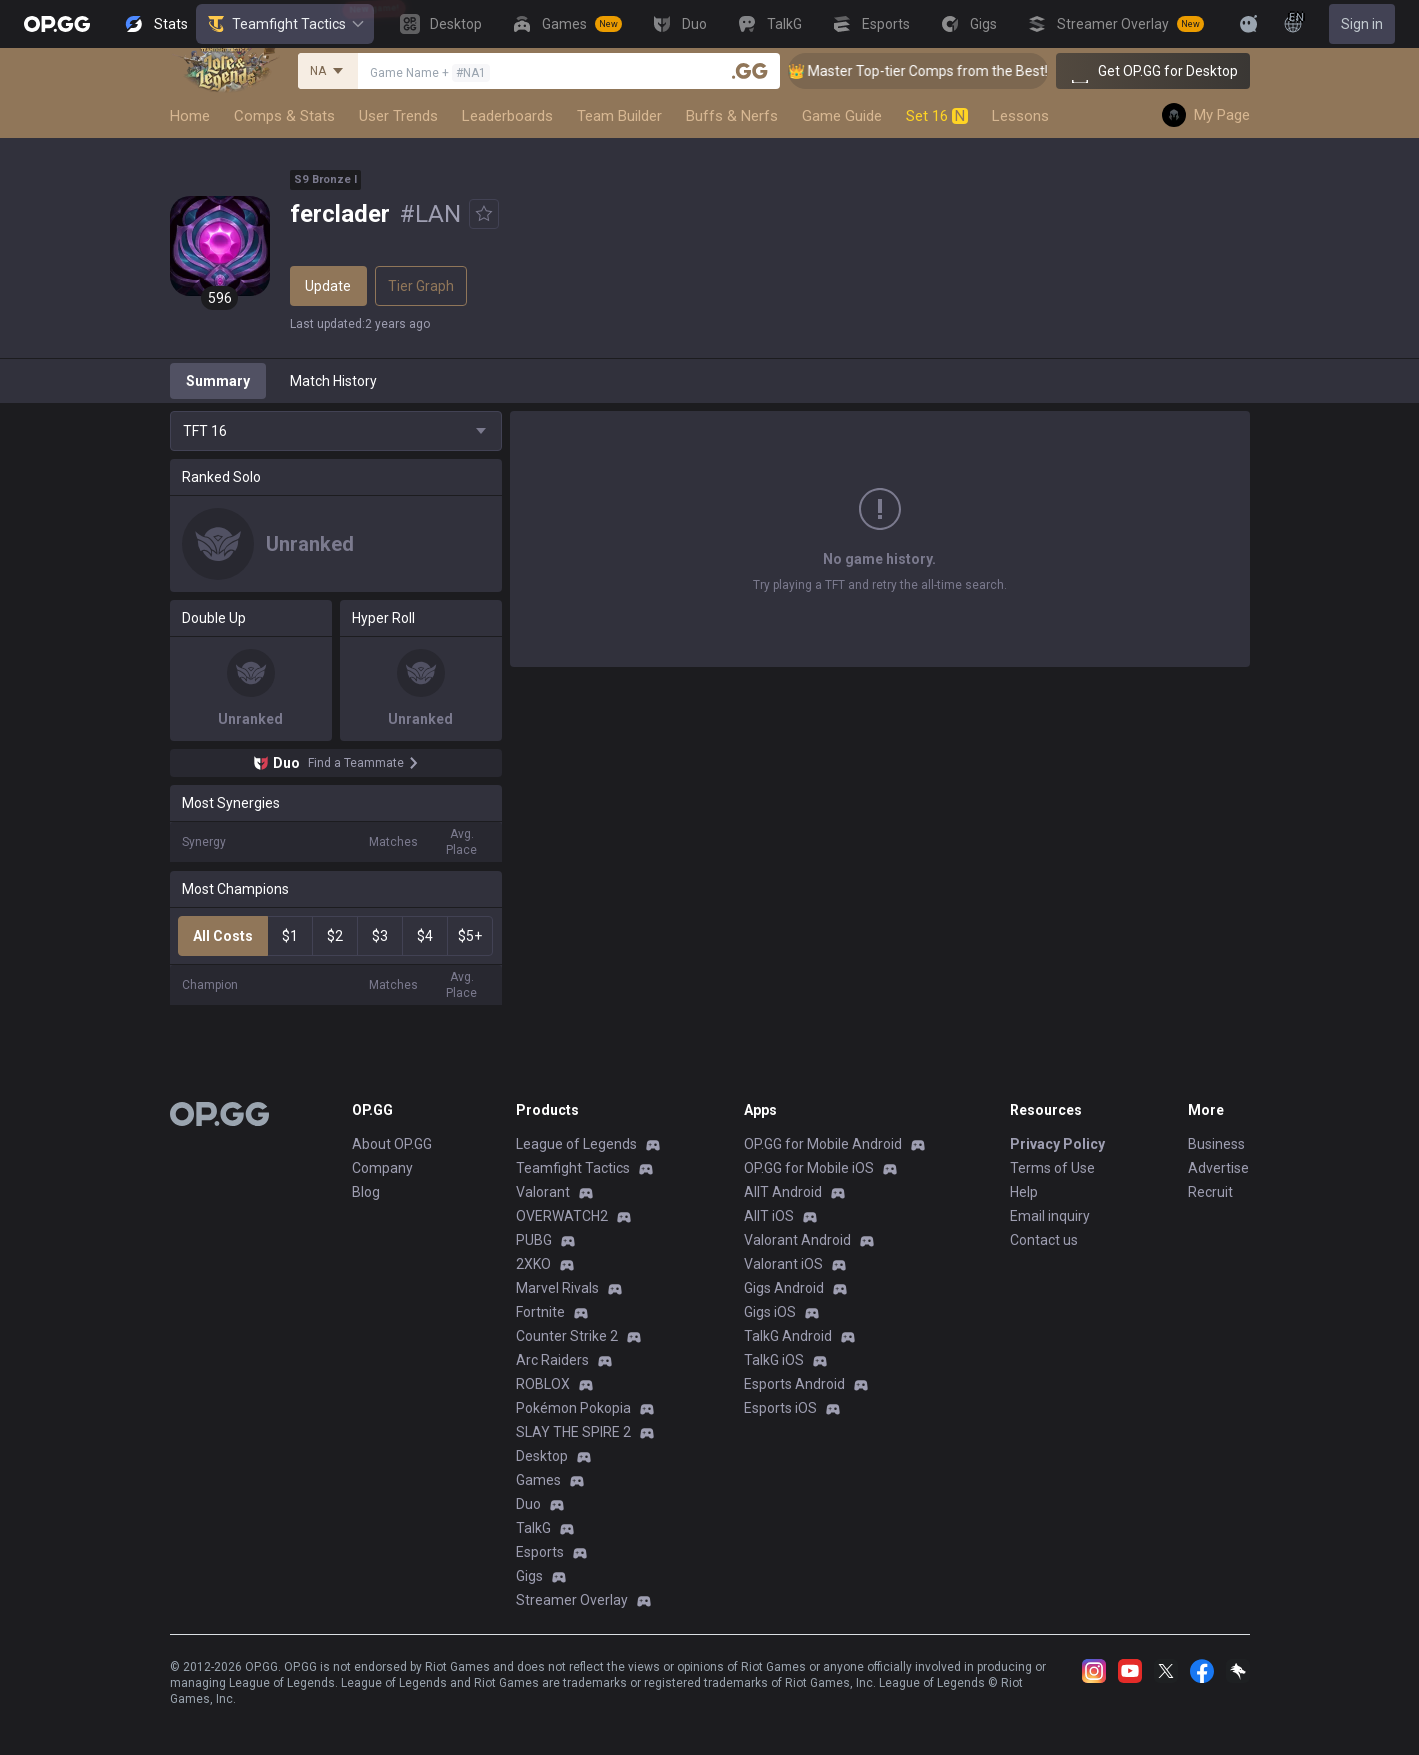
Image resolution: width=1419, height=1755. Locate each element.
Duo (528, 1504)
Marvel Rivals (557, 1288)
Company (382, 1168)
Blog (366, 1192)
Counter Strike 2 (567, 1336)
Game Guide (842, 116)
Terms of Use (1052, 1168)
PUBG (534, 1240)
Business (1216, 1144)
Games (538, 1480)
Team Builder (619, 116)
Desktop (542, 1456)
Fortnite (540, 1312)
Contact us (1044, 1240)
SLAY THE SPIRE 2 (573, 1432)
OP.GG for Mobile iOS (809, 1168)
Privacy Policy (1057, 1144)
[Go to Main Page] (57, 24)
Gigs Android (784, 1288)
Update (328, 286)
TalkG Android (788, 1336)
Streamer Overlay (572, 1600)
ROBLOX (543, 1384)
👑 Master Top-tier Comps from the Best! (944, 71)
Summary (218, 381)
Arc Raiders (552, 1360)
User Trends (398, 116)
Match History (333, 381)
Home (190, 116)
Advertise (1218, 1168)
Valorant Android (797, 1240)
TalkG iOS (774, 1360)
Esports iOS (780, 1408)
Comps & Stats (284, 116)
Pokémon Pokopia (573, 1408)
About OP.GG (392, 1144)
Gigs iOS (770, 1312)
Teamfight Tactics (285, 24)
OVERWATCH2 (562, 1216)
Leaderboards (507, 116)
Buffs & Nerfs (732, 116)
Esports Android (794, 1384)
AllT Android (783, 1192)
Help (1024, 1192)
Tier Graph (421, 286)
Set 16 (937, 116)
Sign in (1362, 24)
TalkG (533, 1528)
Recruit (1210, 1192)
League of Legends (576, 1144)
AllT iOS (769, 1216)
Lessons (1020, 116)
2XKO (533, 1264)
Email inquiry (1050, 1216)
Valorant (543, 1192)
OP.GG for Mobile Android (823, 1144)
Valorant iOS (783, 1264)
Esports (540, 1552)
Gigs (529, 1576)
